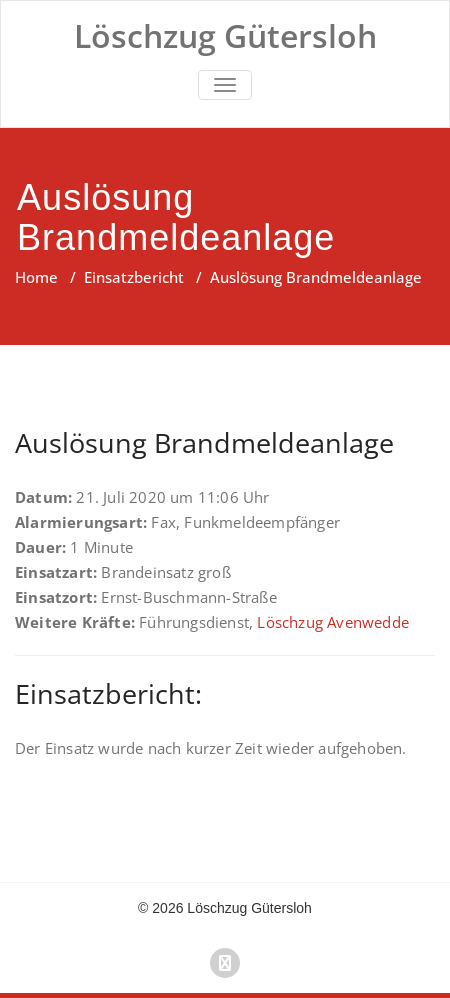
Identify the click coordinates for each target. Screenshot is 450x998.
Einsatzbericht (134, 277)
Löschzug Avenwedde (333, 622)
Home (36, 277)
